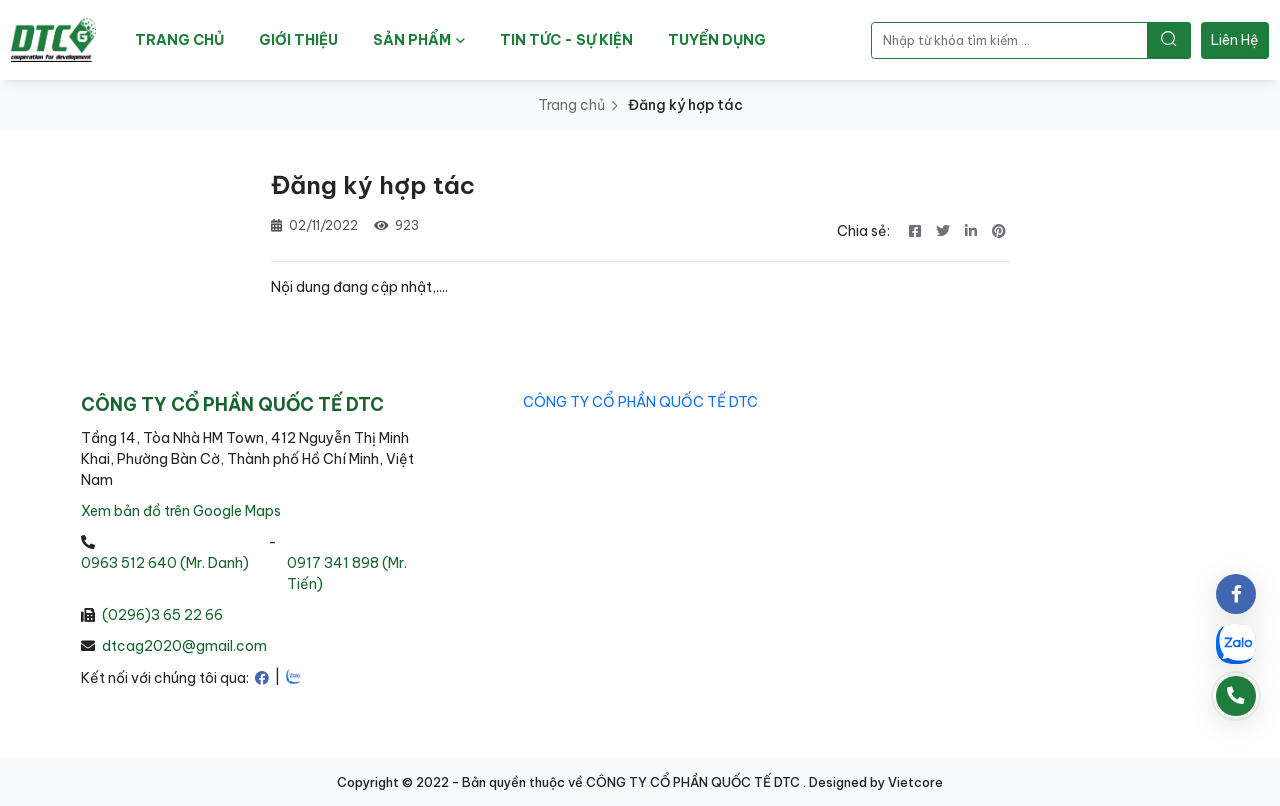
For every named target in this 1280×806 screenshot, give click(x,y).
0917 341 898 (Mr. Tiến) (347, 573)
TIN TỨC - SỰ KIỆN (566, 40)
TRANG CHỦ (179, 40)
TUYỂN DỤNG (717, 40)
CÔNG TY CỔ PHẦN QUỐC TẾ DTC (640, 402)
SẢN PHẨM (419, 40)
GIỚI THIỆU (298, 40)
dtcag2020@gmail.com (184, 646)
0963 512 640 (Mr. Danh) (165, 563)
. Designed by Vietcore (873, 782)
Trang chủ (571, 105)
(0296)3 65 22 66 (162, 615)
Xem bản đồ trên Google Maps (181, 511)
